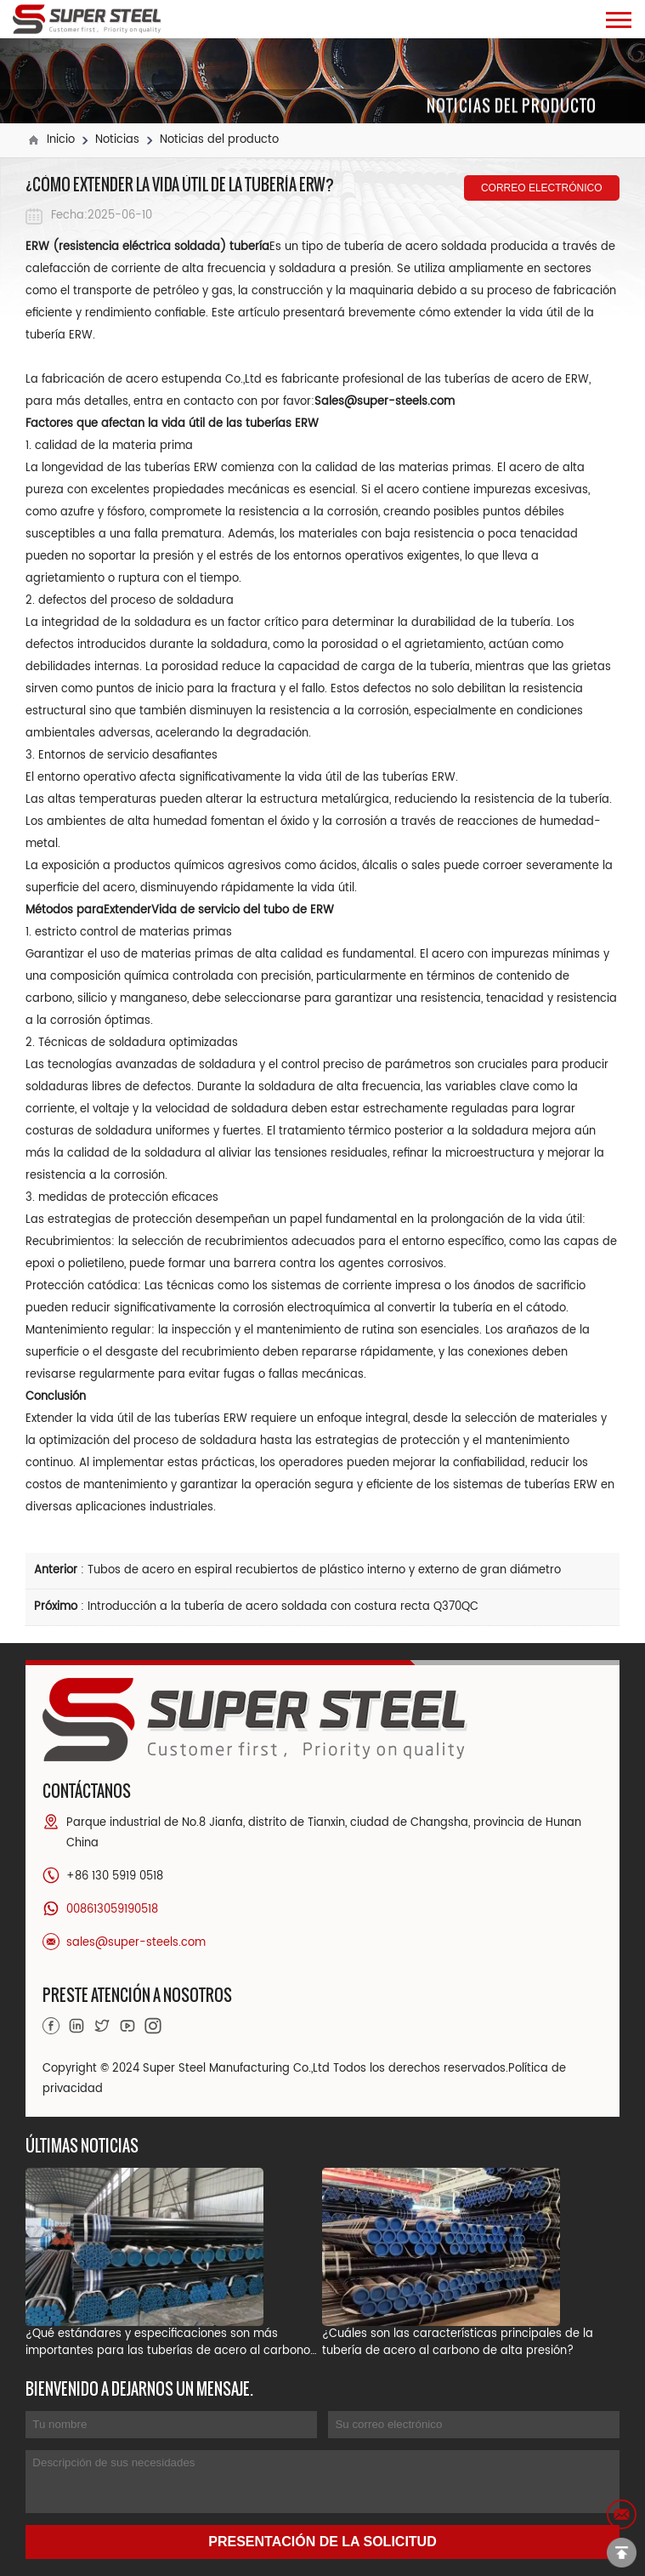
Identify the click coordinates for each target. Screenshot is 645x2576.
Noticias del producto (219, 140)
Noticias (117, 140)
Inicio (61, 140)
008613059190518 (112, 1910)
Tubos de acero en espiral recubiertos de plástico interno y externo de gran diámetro (324, 1570)
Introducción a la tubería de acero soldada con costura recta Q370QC (283, 1607)
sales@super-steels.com (136, 1943)
